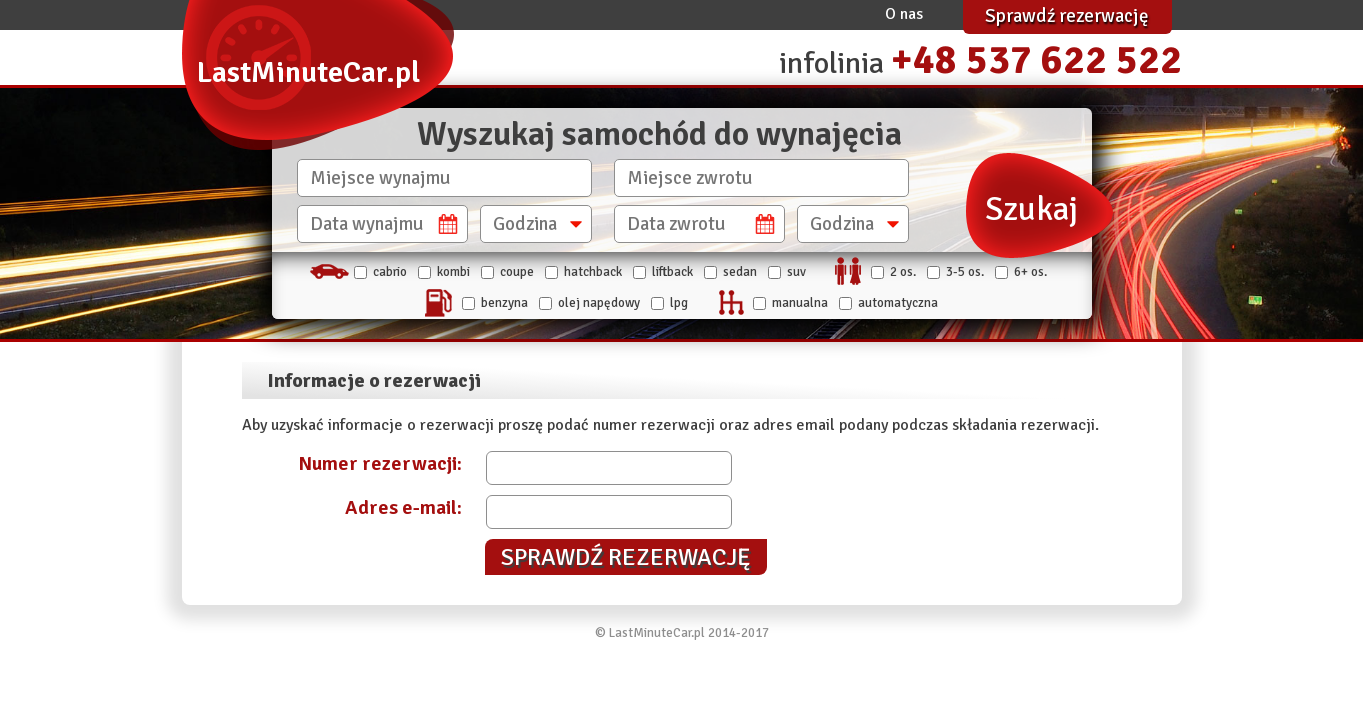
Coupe (517, 272)
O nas (904, 14)
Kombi (453, 272)
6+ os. (1030, 272)
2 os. (903, 272)
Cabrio (390, 272)
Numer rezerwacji (377, 463)
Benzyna (504, 303)
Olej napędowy (599, 303)
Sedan (740, 272)
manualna (800, 303)
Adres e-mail (401, 507)
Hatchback (593, 272)
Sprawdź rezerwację (1067, 16)
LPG (679, 303)
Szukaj (1031, 209)
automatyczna (898, 303)
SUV (796, 272)
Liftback (672, 272)
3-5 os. (965, 272)
